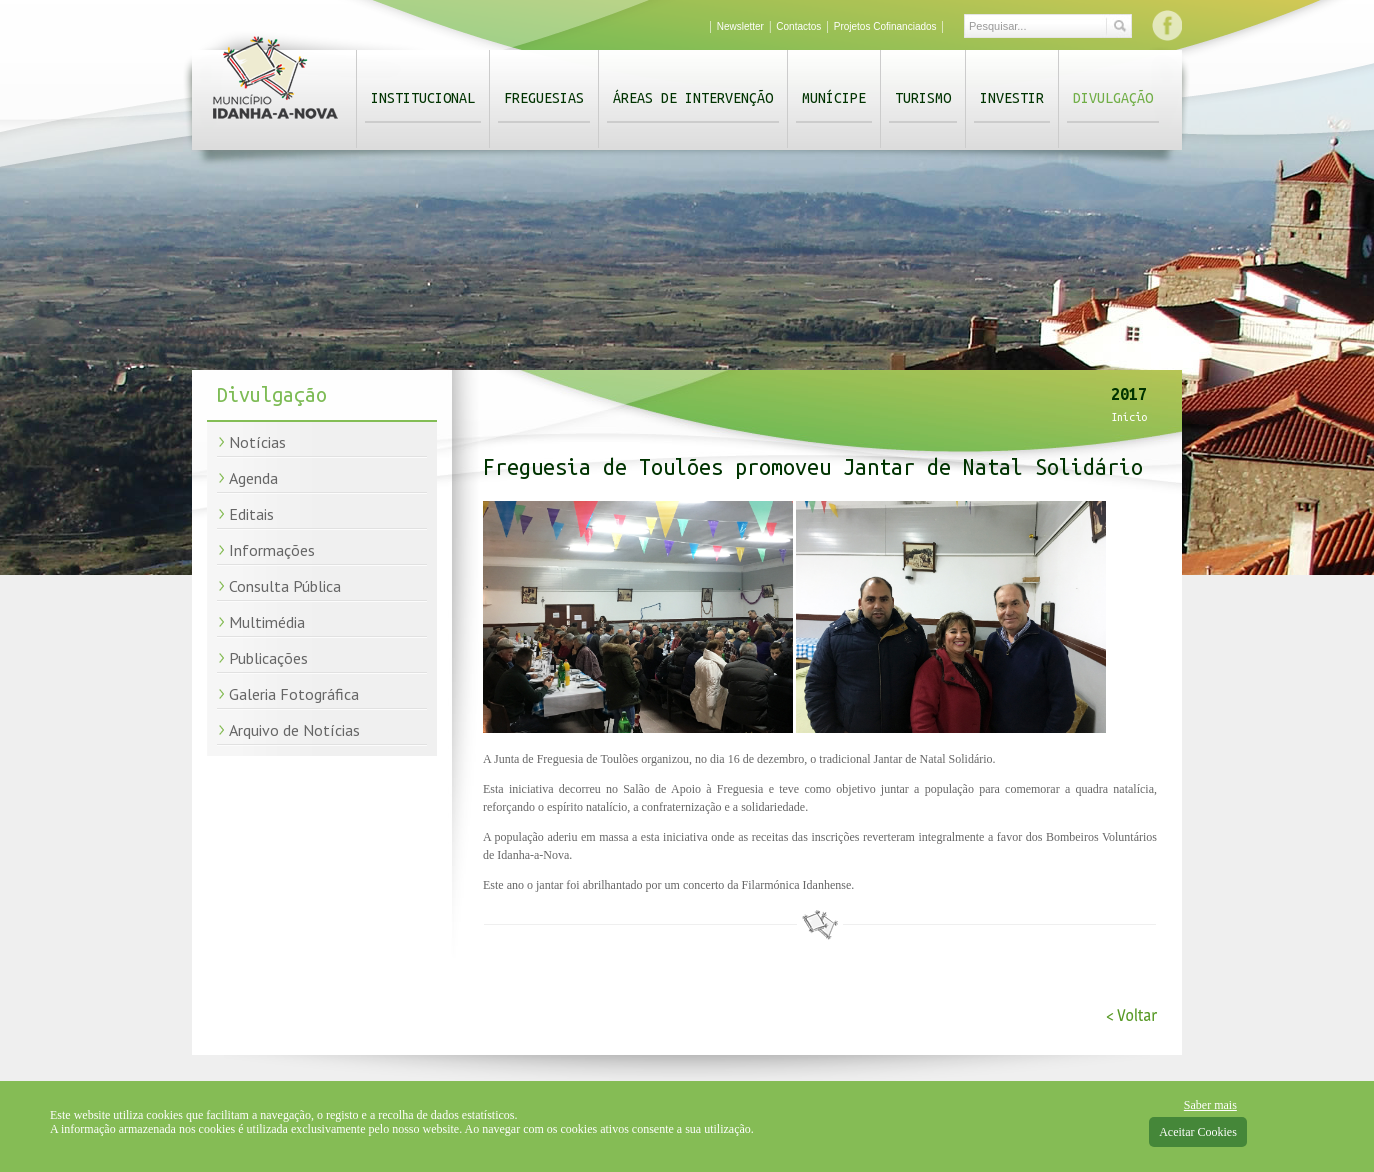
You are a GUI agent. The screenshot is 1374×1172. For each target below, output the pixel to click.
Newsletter (740, 26)
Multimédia (267, 622)
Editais (251, 514)
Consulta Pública (285, 586)
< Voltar (1131, 1015)
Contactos (798, 26)
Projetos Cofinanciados (885, 26)
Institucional (423, 98)
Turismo (923, 98)
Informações (272, 550)
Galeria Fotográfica (294, 694)
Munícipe (834, 98)
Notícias (257, 442)
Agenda (253, 478)
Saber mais (1210, 1105)
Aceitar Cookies (1198, 1132)
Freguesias (544, 98)
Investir (1012, 98)
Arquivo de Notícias (294, 730)
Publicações (268, 658)
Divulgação (1113, 98)
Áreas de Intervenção (693, 98)
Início (1129, 417)
